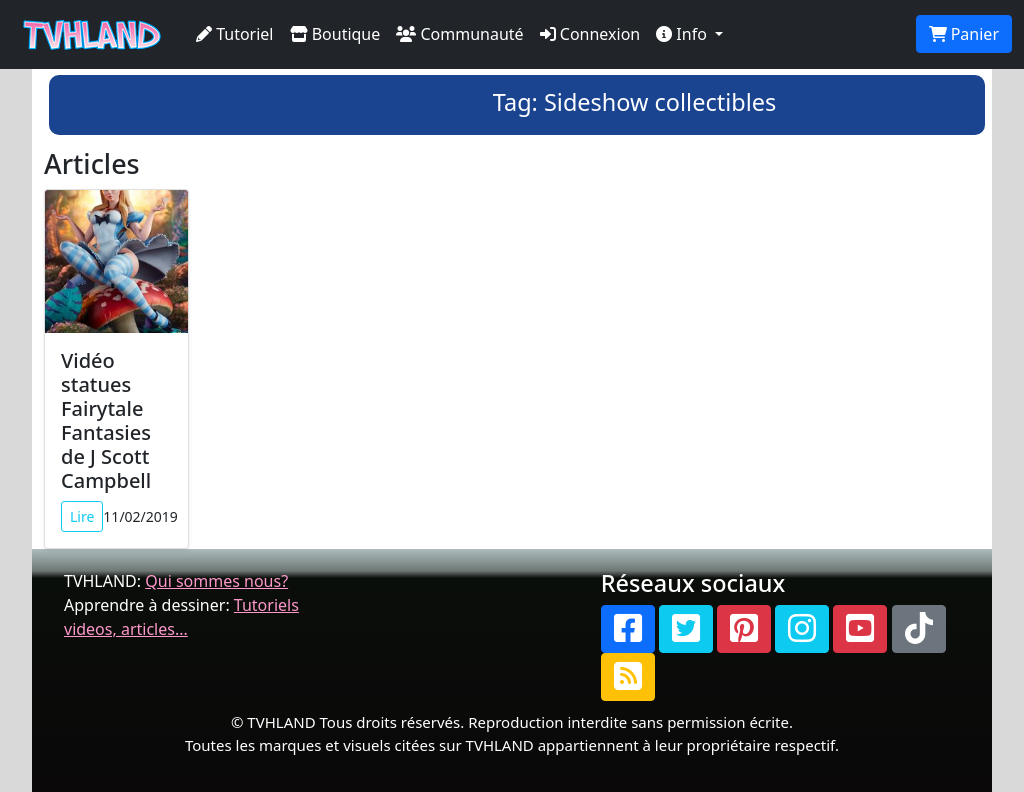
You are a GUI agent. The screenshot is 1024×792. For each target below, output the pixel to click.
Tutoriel (235, 34)
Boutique (335, 34)
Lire (82, 516)
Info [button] (683, 34)
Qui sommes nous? (216, 581)
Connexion (590, 34)
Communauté (459, 34)
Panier (964, 34)
